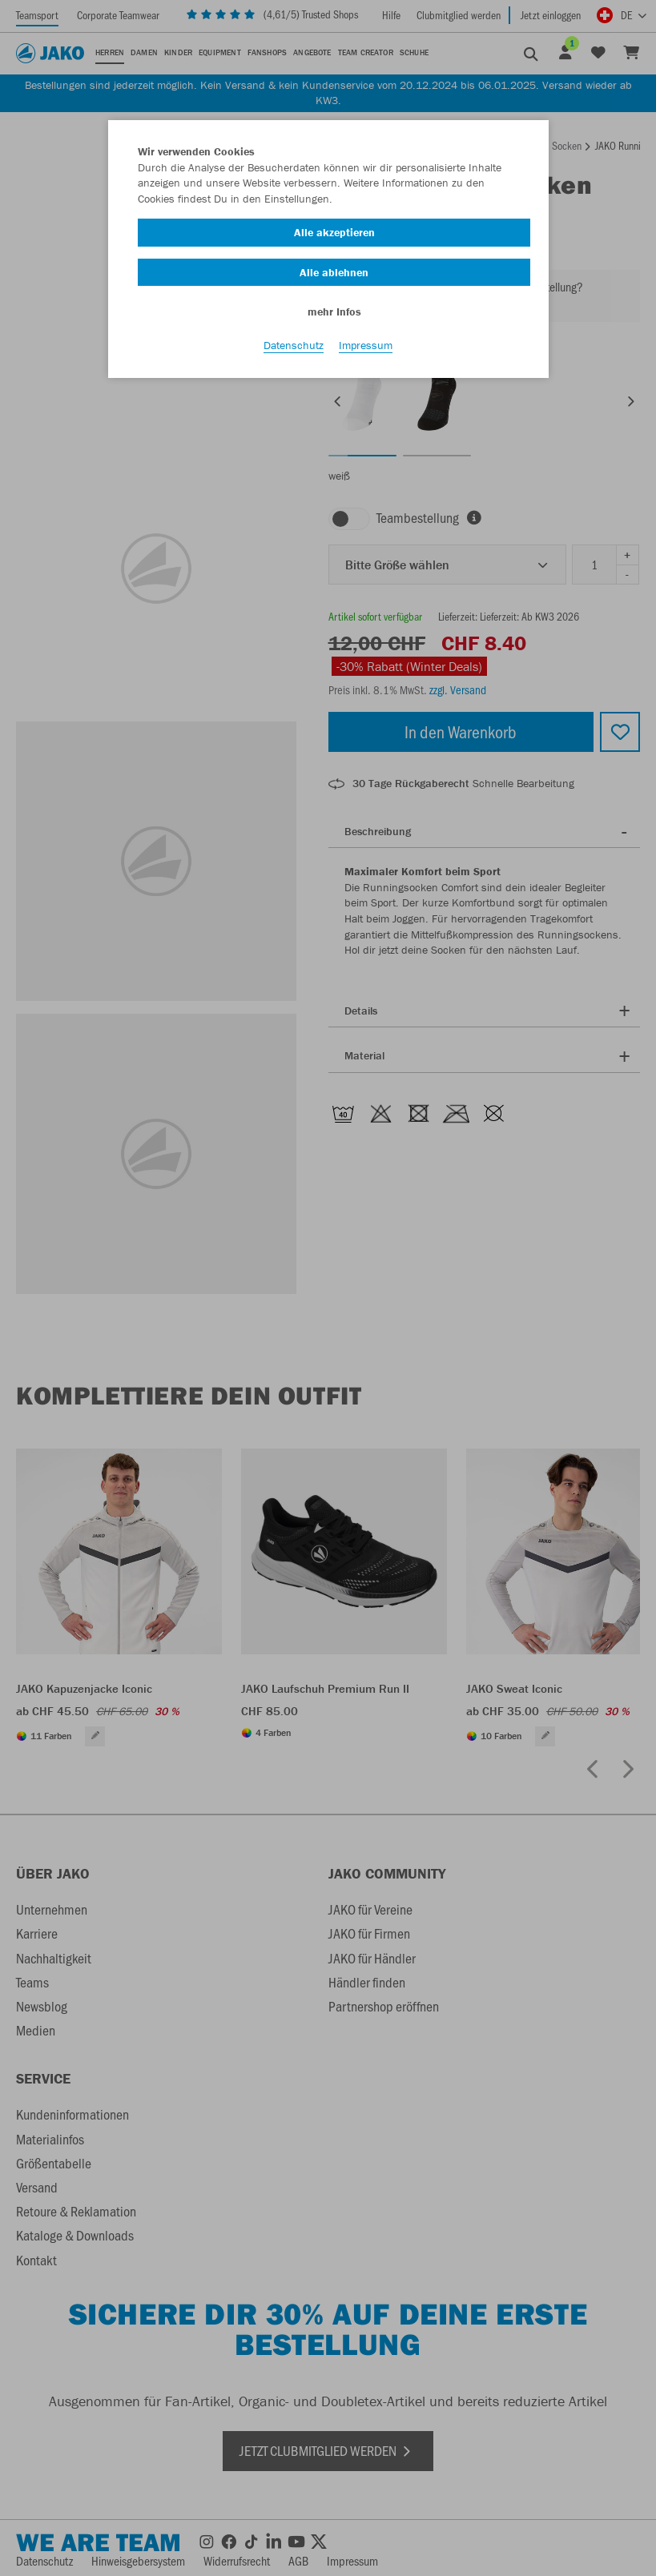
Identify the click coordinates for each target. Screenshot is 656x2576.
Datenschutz (294, 345)
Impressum (365, 345)
